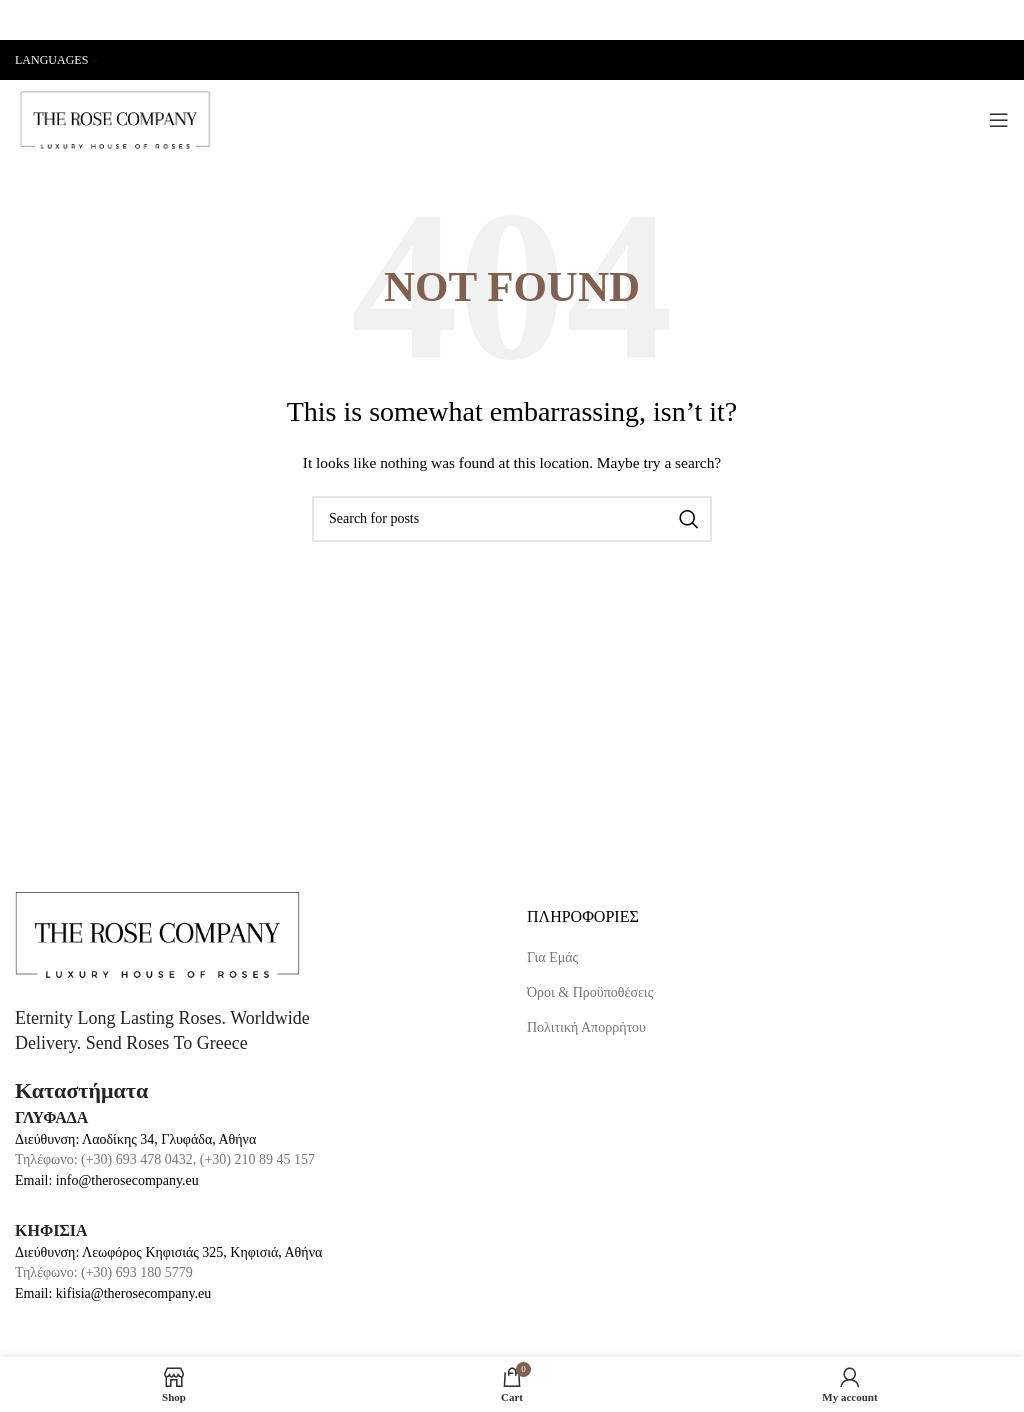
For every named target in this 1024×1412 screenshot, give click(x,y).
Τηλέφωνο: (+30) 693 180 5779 (104, 1272)
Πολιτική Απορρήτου (586, 1027)
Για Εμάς (552, 957)
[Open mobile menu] (999, 120)
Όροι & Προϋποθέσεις (590, 992)
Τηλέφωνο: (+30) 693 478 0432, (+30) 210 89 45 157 (165, 1159)
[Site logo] (115, 118)
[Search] (512, 519)
